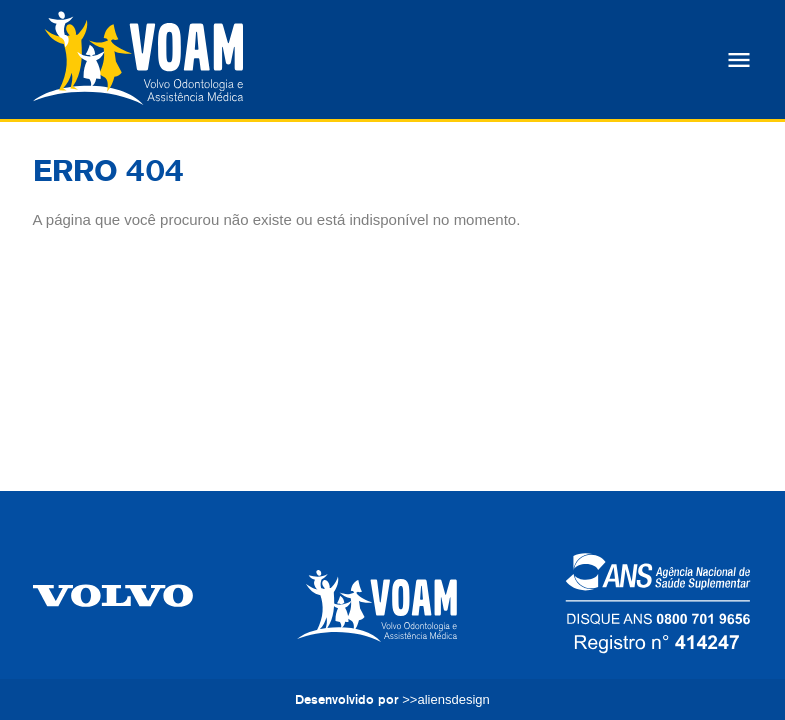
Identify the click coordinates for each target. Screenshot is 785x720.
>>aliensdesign (445, 699)
